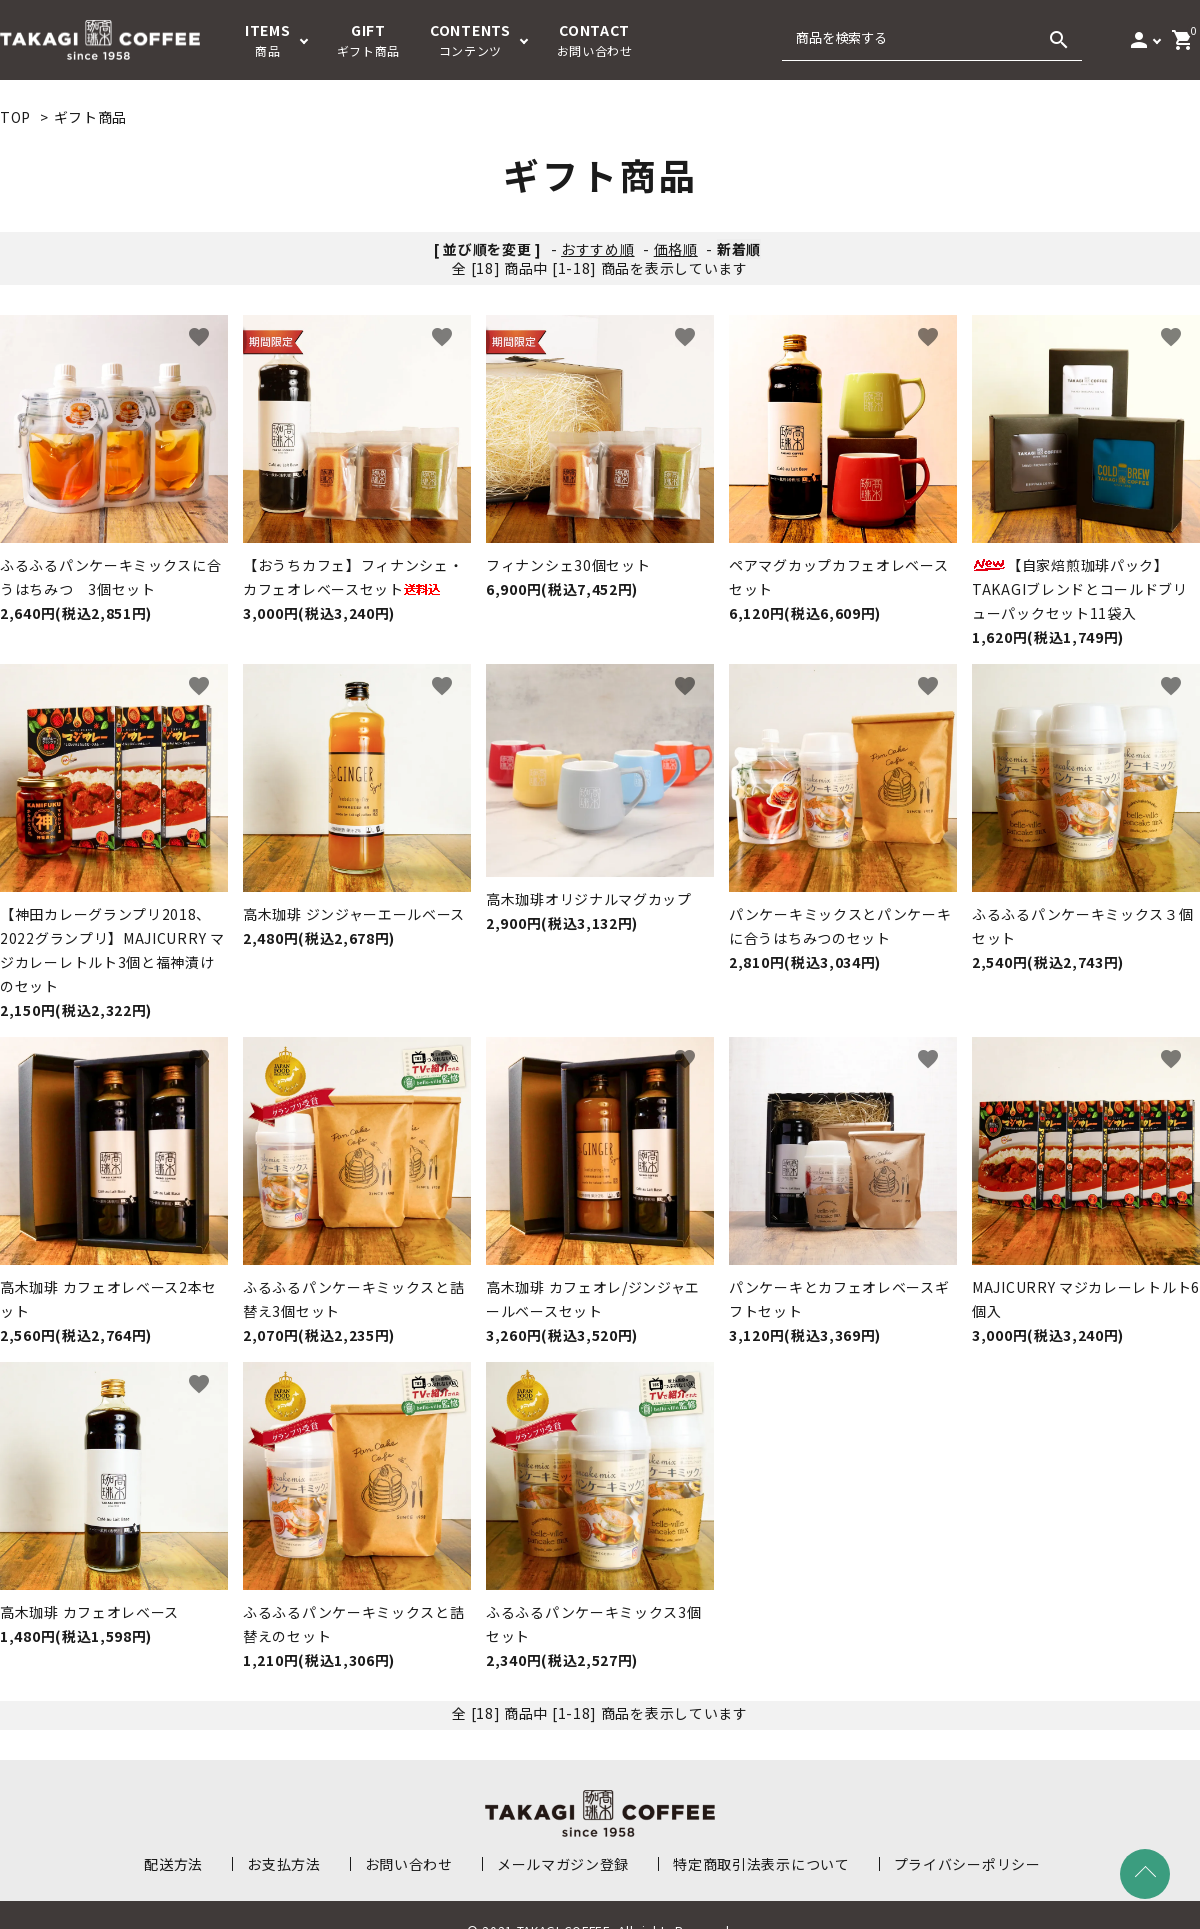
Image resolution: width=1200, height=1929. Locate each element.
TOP (15, 117)
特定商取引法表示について (761, 1864)
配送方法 (173, 1864)
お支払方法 (284, 1864)
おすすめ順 (598, 249)
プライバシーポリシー (967, 1864)
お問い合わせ (409, 1864)
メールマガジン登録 (563, 1864)
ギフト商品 (91, 117)
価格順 (676, 249)
